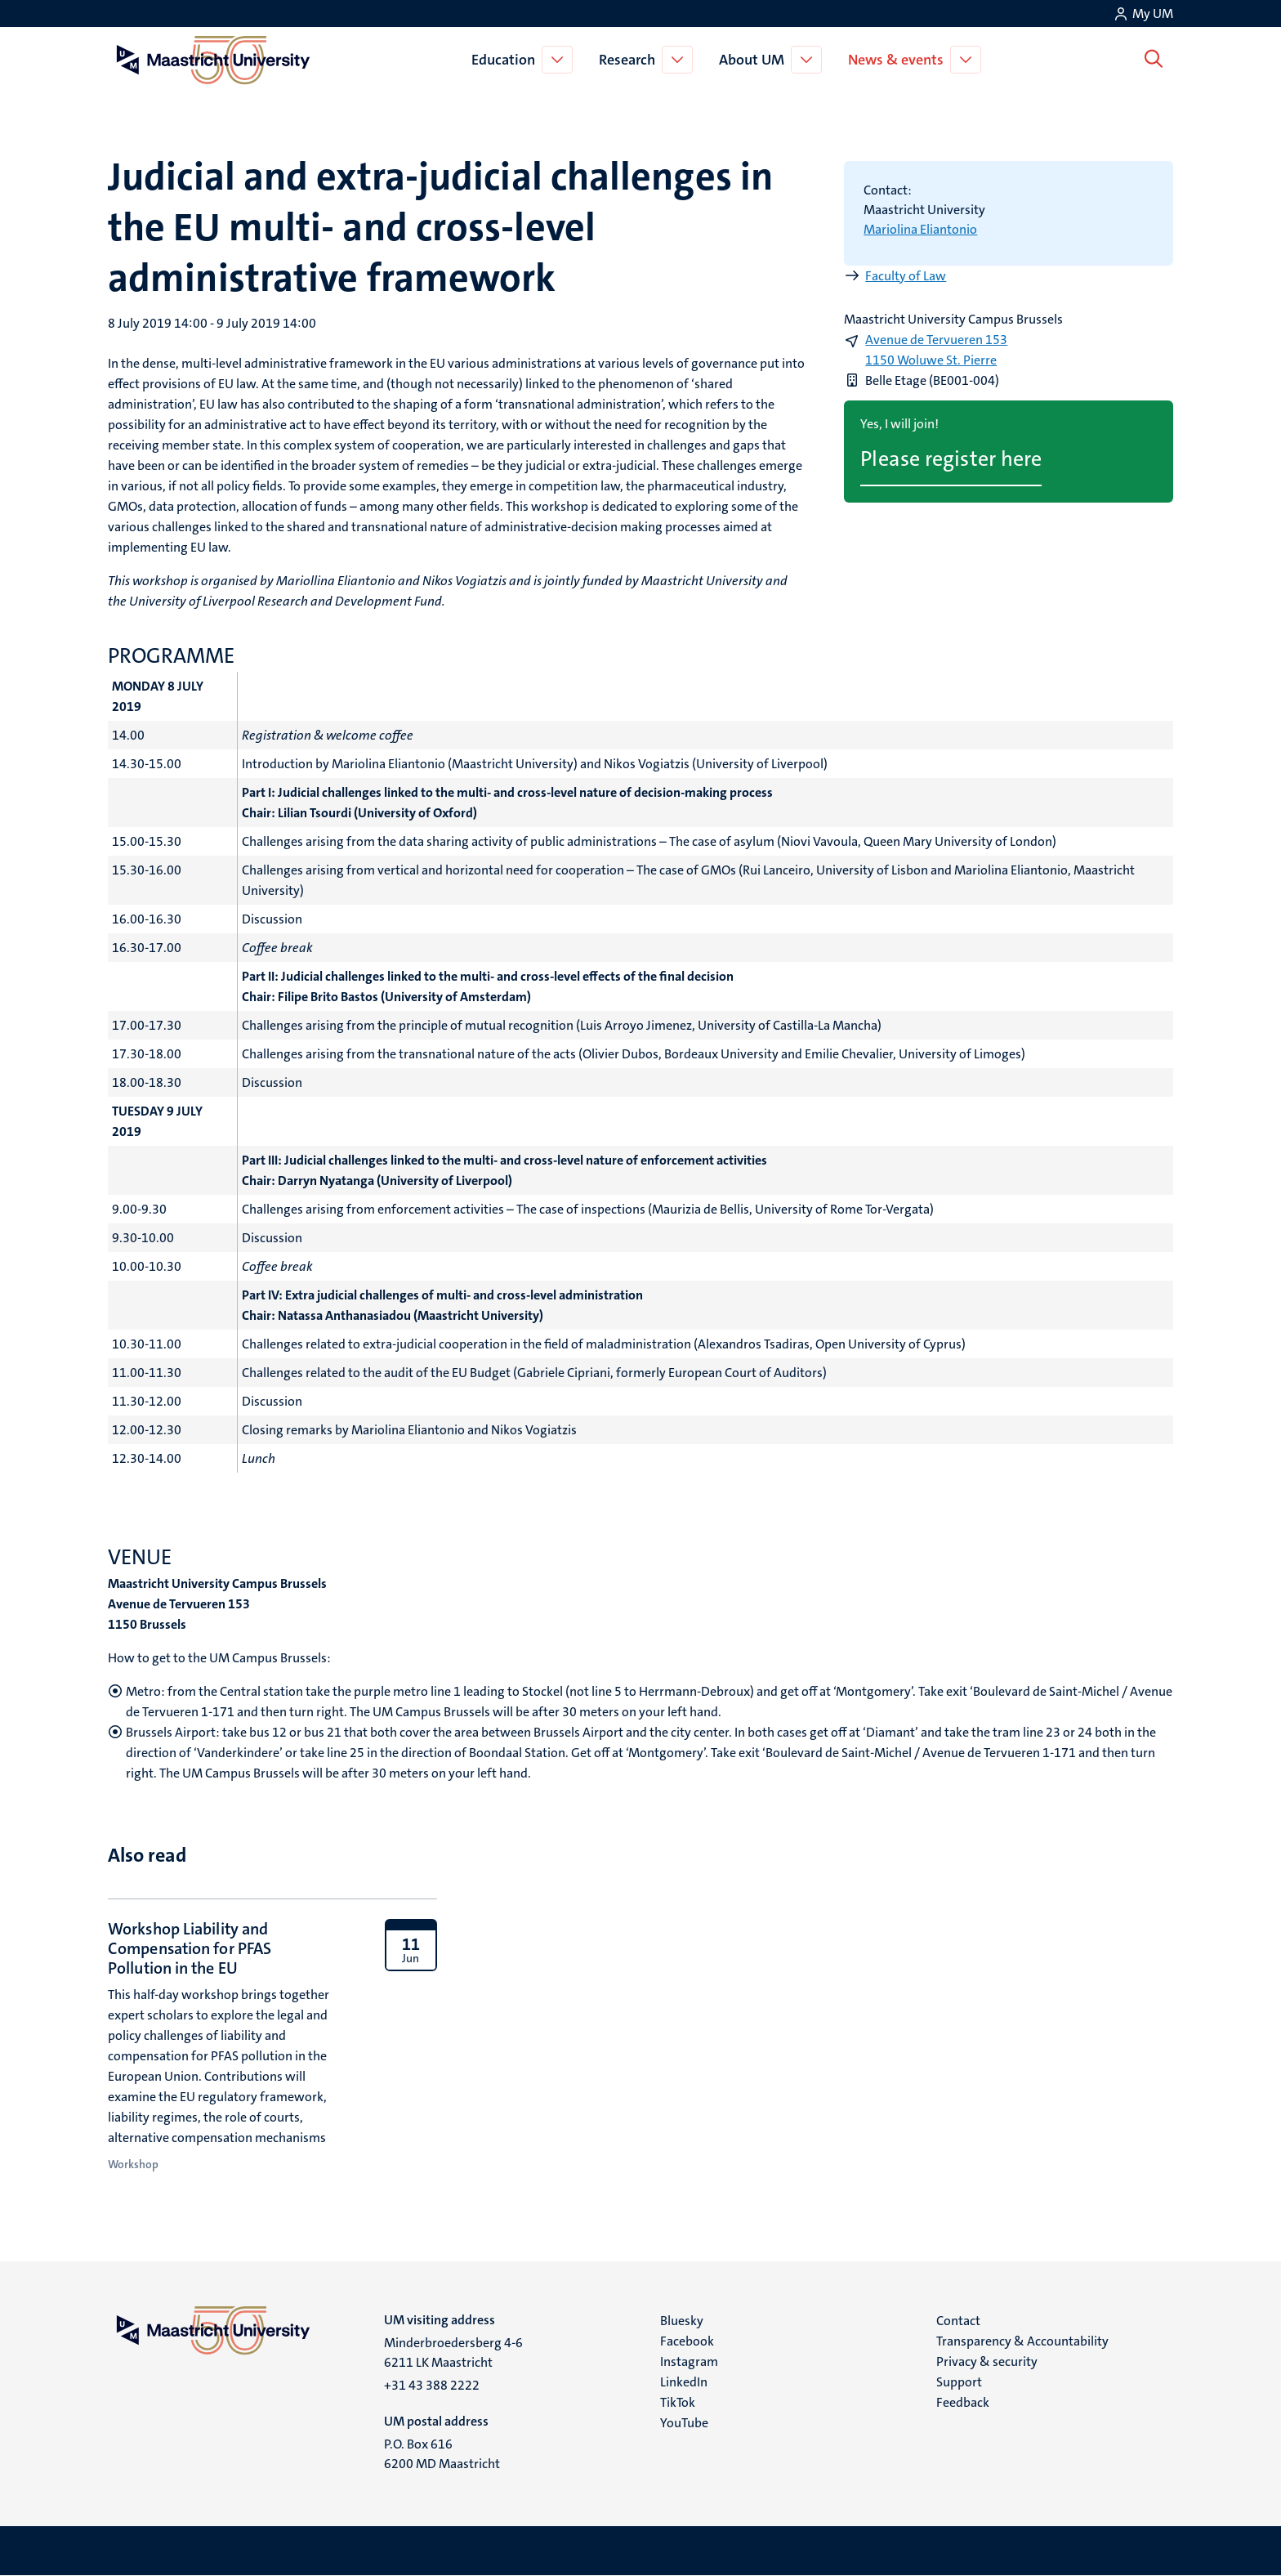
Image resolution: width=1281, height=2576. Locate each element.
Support (959, 2381)
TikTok (677, 2402)
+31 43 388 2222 (432, 2385)
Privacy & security (987, 2361)
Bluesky (681, 2320)
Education (506, 59)
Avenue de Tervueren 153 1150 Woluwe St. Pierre (936, 350)
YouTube (684, 2422)
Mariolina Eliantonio (920, 229)
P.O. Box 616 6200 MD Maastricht (442, 2453)
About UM (755, 59)
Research (630, 59)
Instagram (689, 2361)
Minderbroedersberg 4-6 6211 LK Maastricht (453, 2352)
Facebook (687, 2341)
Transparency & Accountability (1022, 2341)
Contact (958, 2320)
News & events (899, 59)
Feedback (962, 2402)
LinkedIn (683, 2381)
